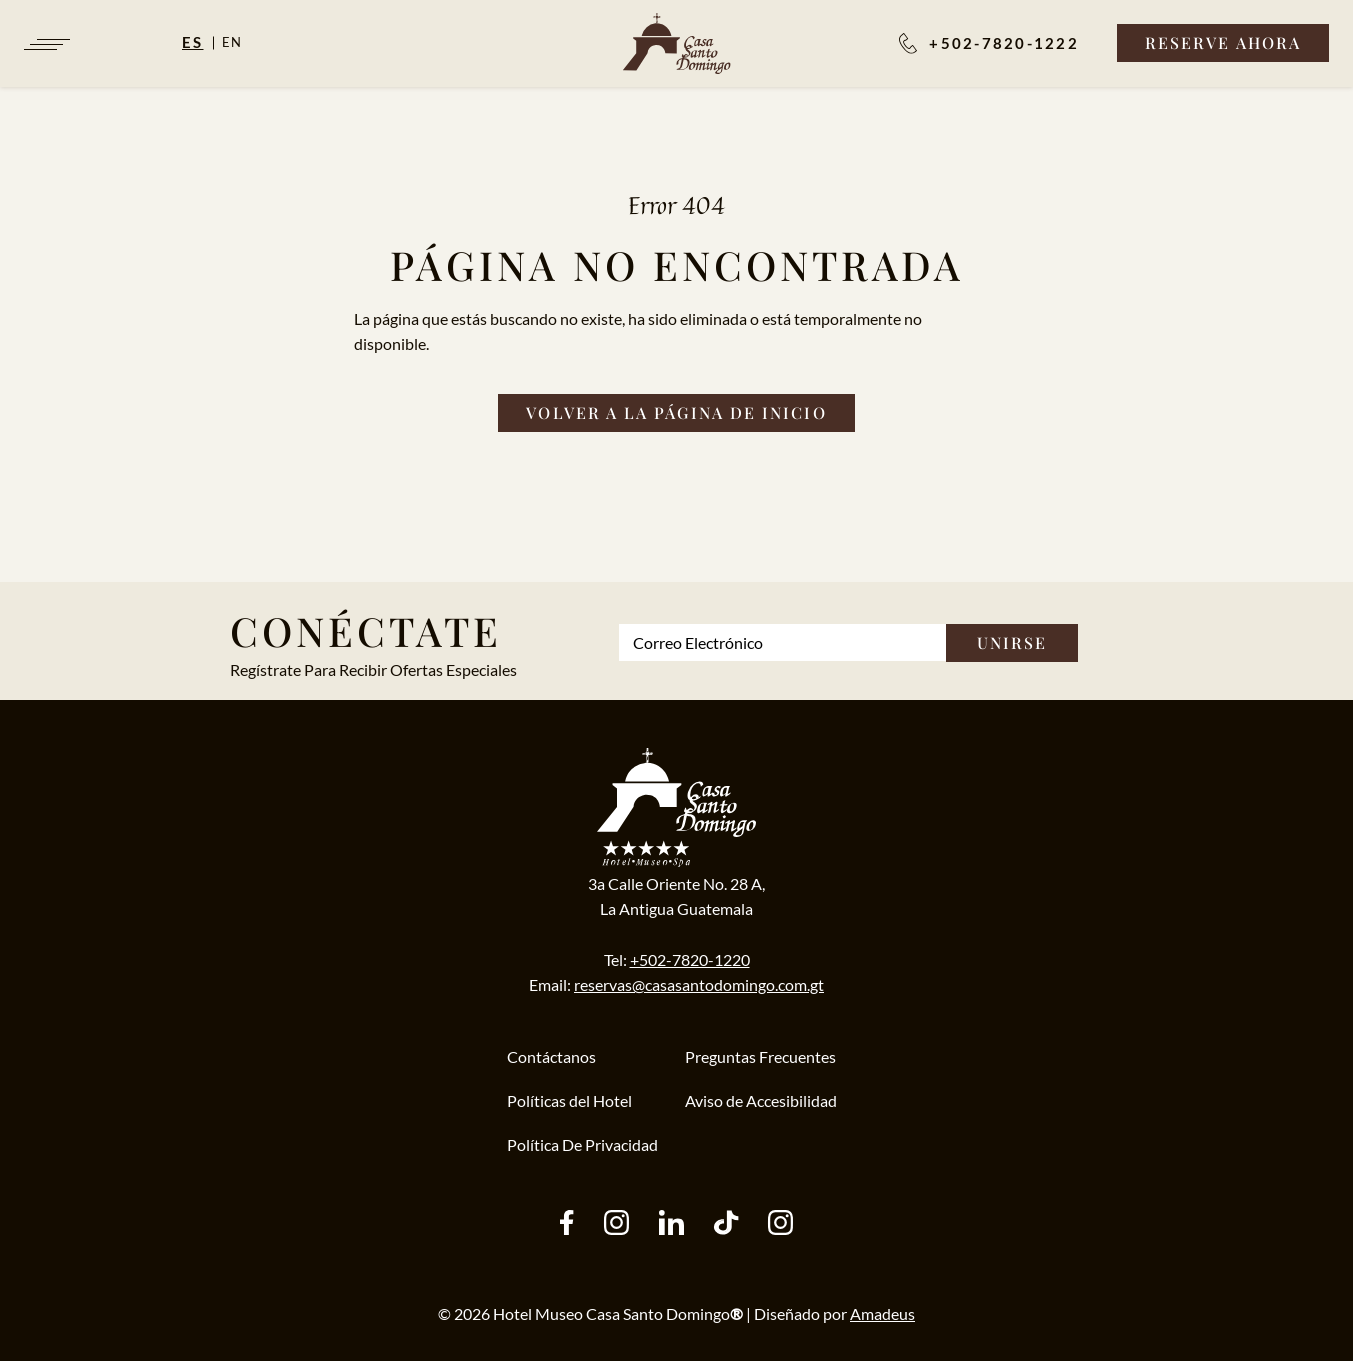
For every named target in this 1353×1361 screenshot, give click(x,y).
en (233, 42)
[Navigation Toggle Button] (45, 44)
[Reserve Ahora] (1223, 43)
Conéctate (366, 630)
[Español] (202, 42)
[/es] (676, 43)
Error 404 (676, 205)
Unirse (1012, 642)
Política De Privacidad (582, 1144)
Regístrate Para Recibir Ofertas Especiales (373, 669)
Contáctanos (551, 1056)
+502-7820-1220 (690, 959)
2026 (472, 1313)
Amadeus (882, 1313)
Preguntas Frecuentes (760, 1056)
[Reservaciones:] (989, 43)
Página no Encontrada (677, 264)
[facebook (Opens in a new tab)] (566, 1224)
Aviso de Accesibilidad (761, 1100)
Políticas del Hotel (569, 1100)
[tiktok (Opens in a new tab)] (726, 1224)
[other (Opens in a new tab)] (671, 1224)
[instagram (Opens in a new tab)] (616, 1224)
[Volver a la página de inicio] (676, 413)
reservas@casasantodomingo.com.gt (699, 984)
